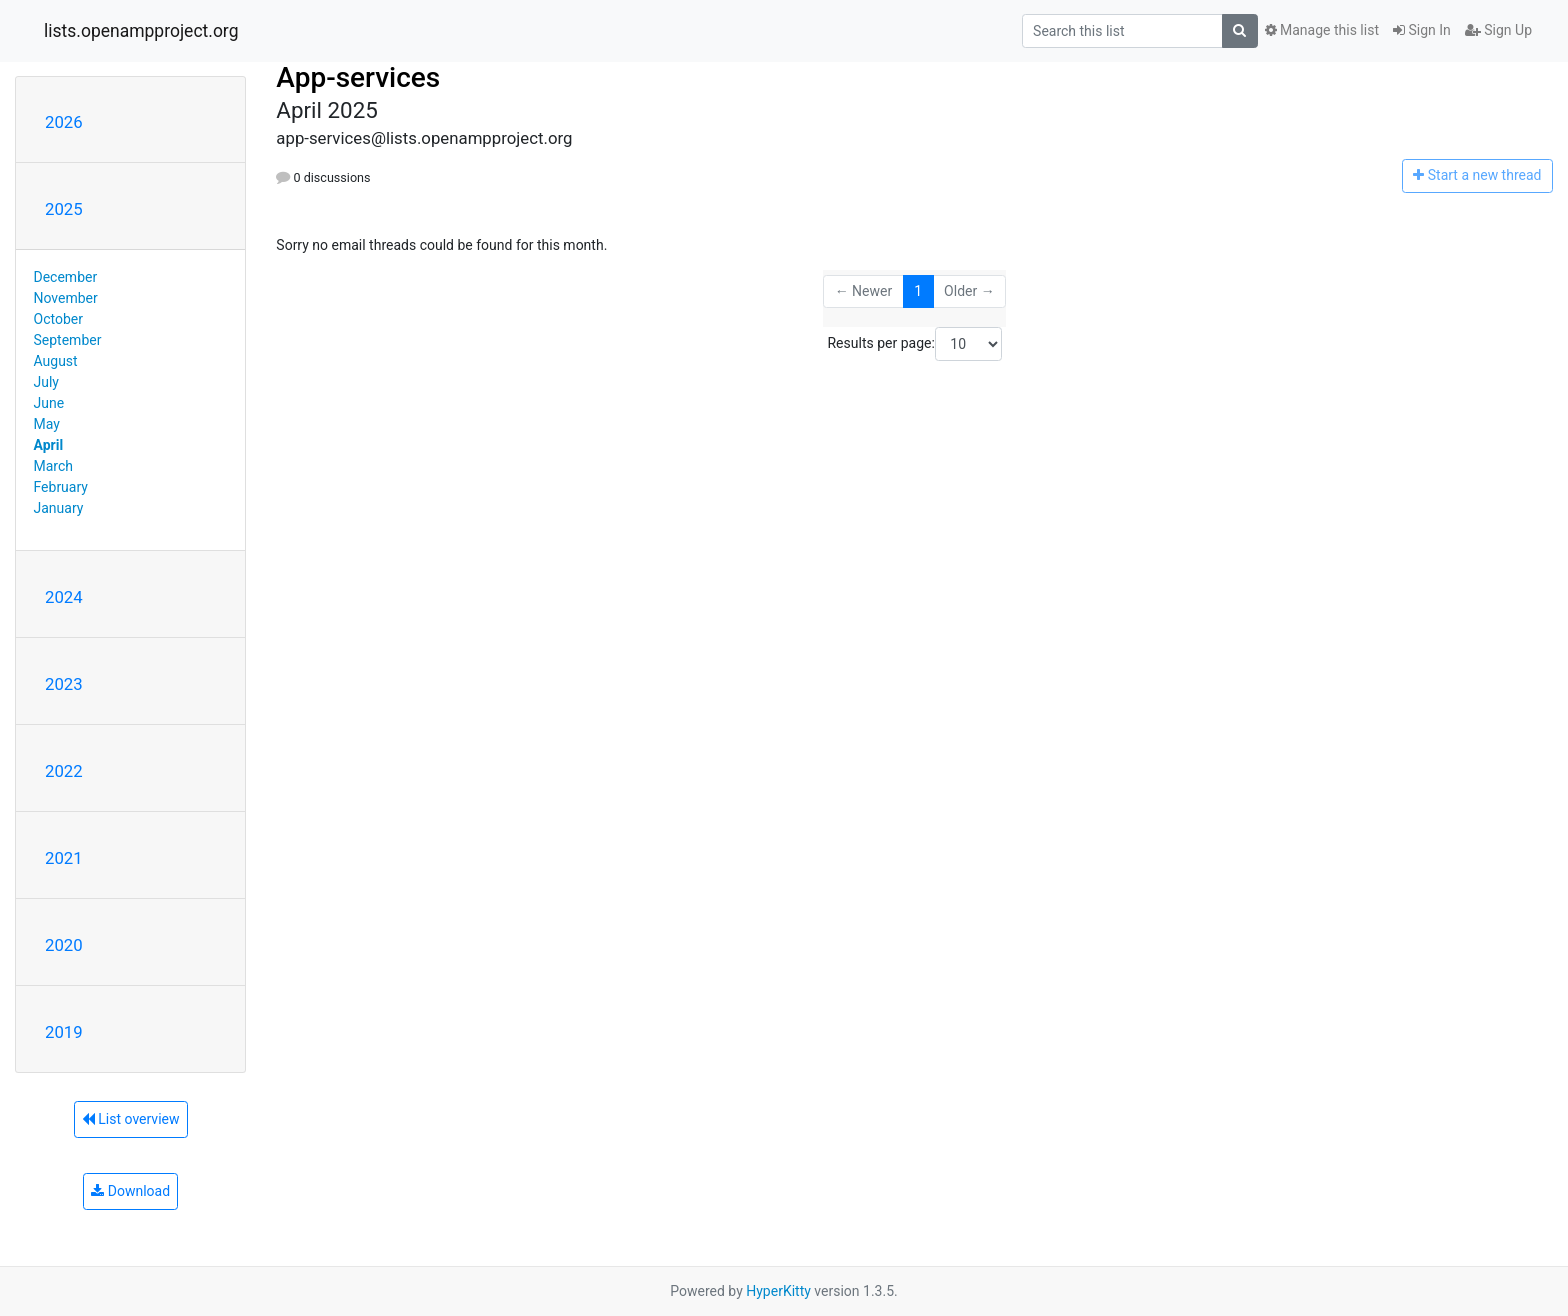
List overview (131, 1119)
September (68, 340)
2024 (64, 597)
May (47, 424)
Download (130, 1191)
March (54, 466)
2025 (64, 209)
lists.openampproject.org (141, 31)
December (66, 277)
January (59, 508)
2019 (64, 1032)
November (66, 298)
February (61, 487)
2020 (64, 945)
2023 (64, 684)
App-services (358, 77)
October (58, 319)
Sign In (1422, 30)
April (49, 445)
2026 (64, 122)
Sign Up (1498, 30)
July (46, 382)
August (56, 361)
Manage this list (1322, 30)
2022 (64, 771)
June (49, 403)
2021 (64, 858)
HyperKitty (778, 1291)
